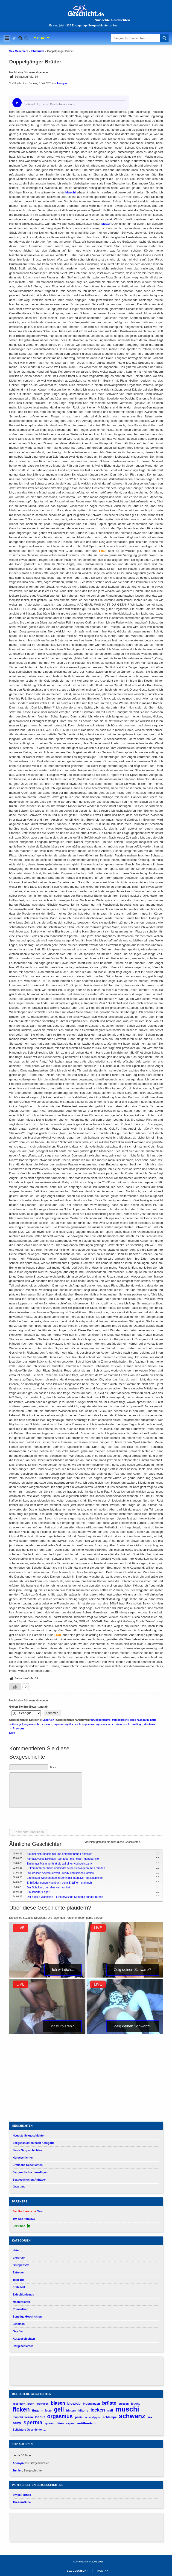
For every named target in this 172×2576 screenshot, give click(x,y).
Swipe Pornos (22, 2495)
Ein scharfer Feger (38, 1892)
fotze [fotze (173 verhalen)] (48, 2410)
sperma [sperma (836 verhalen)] (32, 2422)
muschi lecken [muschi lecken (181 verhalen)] (23, 2417)
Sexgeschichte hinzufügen (30, 2172)
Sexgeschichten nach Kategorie (33, 2143)
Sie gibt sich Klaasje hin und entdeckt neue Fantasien (59, 1854)
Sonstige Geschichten (27, 2316)
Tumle (16, 2470)
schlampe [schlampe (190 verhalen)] (110, 2417)
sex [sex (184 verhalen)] (149, 2417)
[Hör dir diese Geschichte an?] (17, 102)
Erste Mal (19, 2287)
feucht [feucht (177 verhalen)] (135, 2403)
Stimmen (52, 1713)
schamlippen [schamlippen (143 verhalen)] (92, 2417)
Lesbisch (19, 2324)
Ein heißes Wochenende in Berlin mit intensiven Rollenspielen (64, 1877)
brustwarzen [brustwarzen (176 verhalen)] (91, 2403)
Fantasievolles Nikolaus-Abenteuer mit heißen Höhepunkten (63, 1858)
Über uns (19, 2187)
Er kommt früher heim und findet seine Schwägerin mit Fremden (66, 1868)
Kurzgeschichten (24, 2338)
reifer (111, 1724)
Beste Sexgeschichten (27, 2150)
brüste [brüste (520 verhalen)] (109, 2403)
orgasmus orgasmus (94, 1724)
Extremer (19, 2272)
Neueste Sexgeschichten (29, 2135)
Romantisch (21, 2309)
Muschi (70, 192)
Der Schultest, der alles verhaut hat (48, 1887)
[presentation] (44, 1820)
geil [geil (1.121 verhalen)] (59, 2409)
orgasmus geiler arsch (67, 1724)
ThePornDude (22, 2502)
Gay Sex (18, 2331)
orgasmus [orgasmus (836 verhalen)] (60, 2416)
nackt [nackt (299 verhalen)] (40, 2417)
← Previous (16, 1728)
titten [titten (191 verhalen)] (60, 2423)
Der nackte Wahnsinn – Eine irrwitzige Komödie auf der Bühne (65, 1897)
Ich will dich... (63, 1970)
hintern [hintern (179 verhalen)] (71, 2410)
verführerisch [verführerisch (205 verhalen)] (86, 2423)
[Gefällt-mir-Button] (15, 1686)
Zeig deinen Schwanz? (132, 1970)
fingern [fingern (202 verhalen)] (37, 2410)
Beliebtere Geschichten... (29, 2429)
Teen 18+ (18, 2279)
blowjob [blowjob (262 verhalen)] (74, 2403)
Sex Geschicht (18, 51)
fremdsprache (120, 1719)
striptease (150, 1724)
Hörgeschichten (23, 2157)
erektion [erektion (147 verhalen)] (124, 2403)
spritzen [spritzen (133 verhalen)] (49, 2423)
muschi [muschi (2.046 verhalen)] (127, 2409)
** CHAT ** (41, 38)
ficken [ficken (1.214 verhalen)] (21, 2409)
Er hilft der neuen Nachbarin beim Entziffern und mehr (60, 1882)
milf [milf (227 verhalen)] (110, 2410)
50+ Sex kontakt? (24, 2218)
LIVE (21, 1928)
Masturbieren (21, 2302)
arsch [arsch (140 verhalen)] (30, 2403)
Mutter (106, 223)
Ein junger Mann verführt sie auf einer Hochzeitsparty (59, 1863)
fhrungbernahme (100, 1719)
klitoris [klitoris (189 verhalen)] (83, 2410)
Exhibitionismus (23, 2294)
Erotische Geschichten (28, 2165)
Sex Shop (22, 2226)
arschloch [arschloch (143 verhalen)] (42, 2403)
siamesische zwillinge (129, 1724)
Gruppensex (21, 2265)
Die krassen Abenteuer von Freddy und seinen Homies (60, 1873)
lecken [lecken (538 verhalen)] (97, 2409)
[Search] (164, 38)
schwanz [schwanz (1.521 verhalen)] (132, 2416)
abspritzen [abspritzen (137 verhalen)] (19, 2403)
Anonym (62, 83)
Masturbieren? (62, 2026)
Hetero (17, 2250)
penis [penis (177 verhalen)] (79, 2417)
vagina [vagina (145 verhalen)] (70, 2423)
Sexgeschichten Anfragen (30, 2179)
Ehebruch (37, 51)
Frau (102, 551)
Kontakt (103, 2570)
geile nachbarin (139, 1719)
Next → (14, 1732)
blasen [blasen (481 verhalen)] (58, 2403)
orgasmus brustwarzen (38, 1724)
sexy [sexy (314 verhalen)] (17, 2423)
